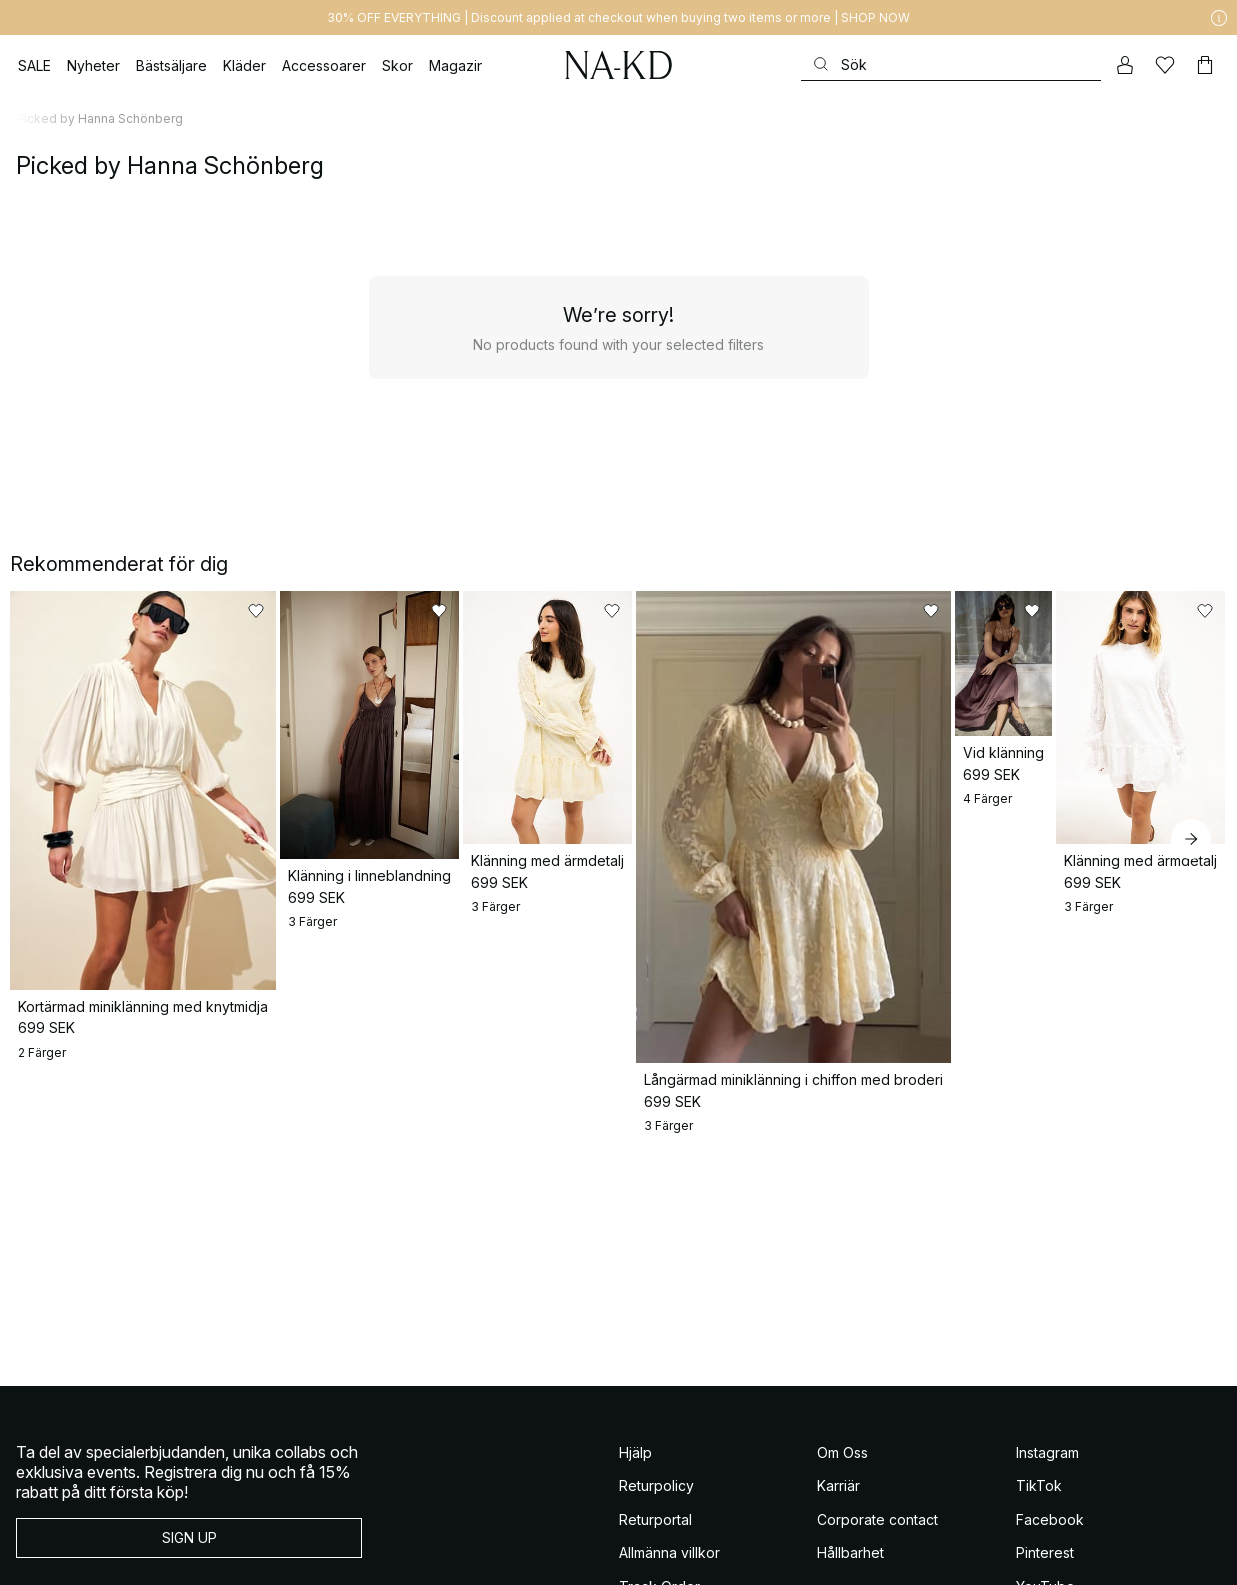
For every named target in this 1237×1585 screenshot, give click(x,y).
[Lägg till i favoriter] (291, 611)
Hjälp (635, 1331)
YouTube (1045, 1465)
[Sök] (951, 64)
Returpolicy (656, 1364)
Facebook (1050, 1398)
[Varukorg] (1205, 65)
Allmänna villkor (669, 1431)
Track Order (659, 1465)
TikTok (1039, 1364)
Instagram (1047, 1331)
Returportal (655, 1398)
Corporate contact (877, 1398)
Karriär (838, 1364)
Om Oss (842, 1331)
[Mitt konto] (1125, 65)
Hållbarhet (850, 1431)
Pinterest (1045, 1431)
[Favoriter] (1165, 65)
